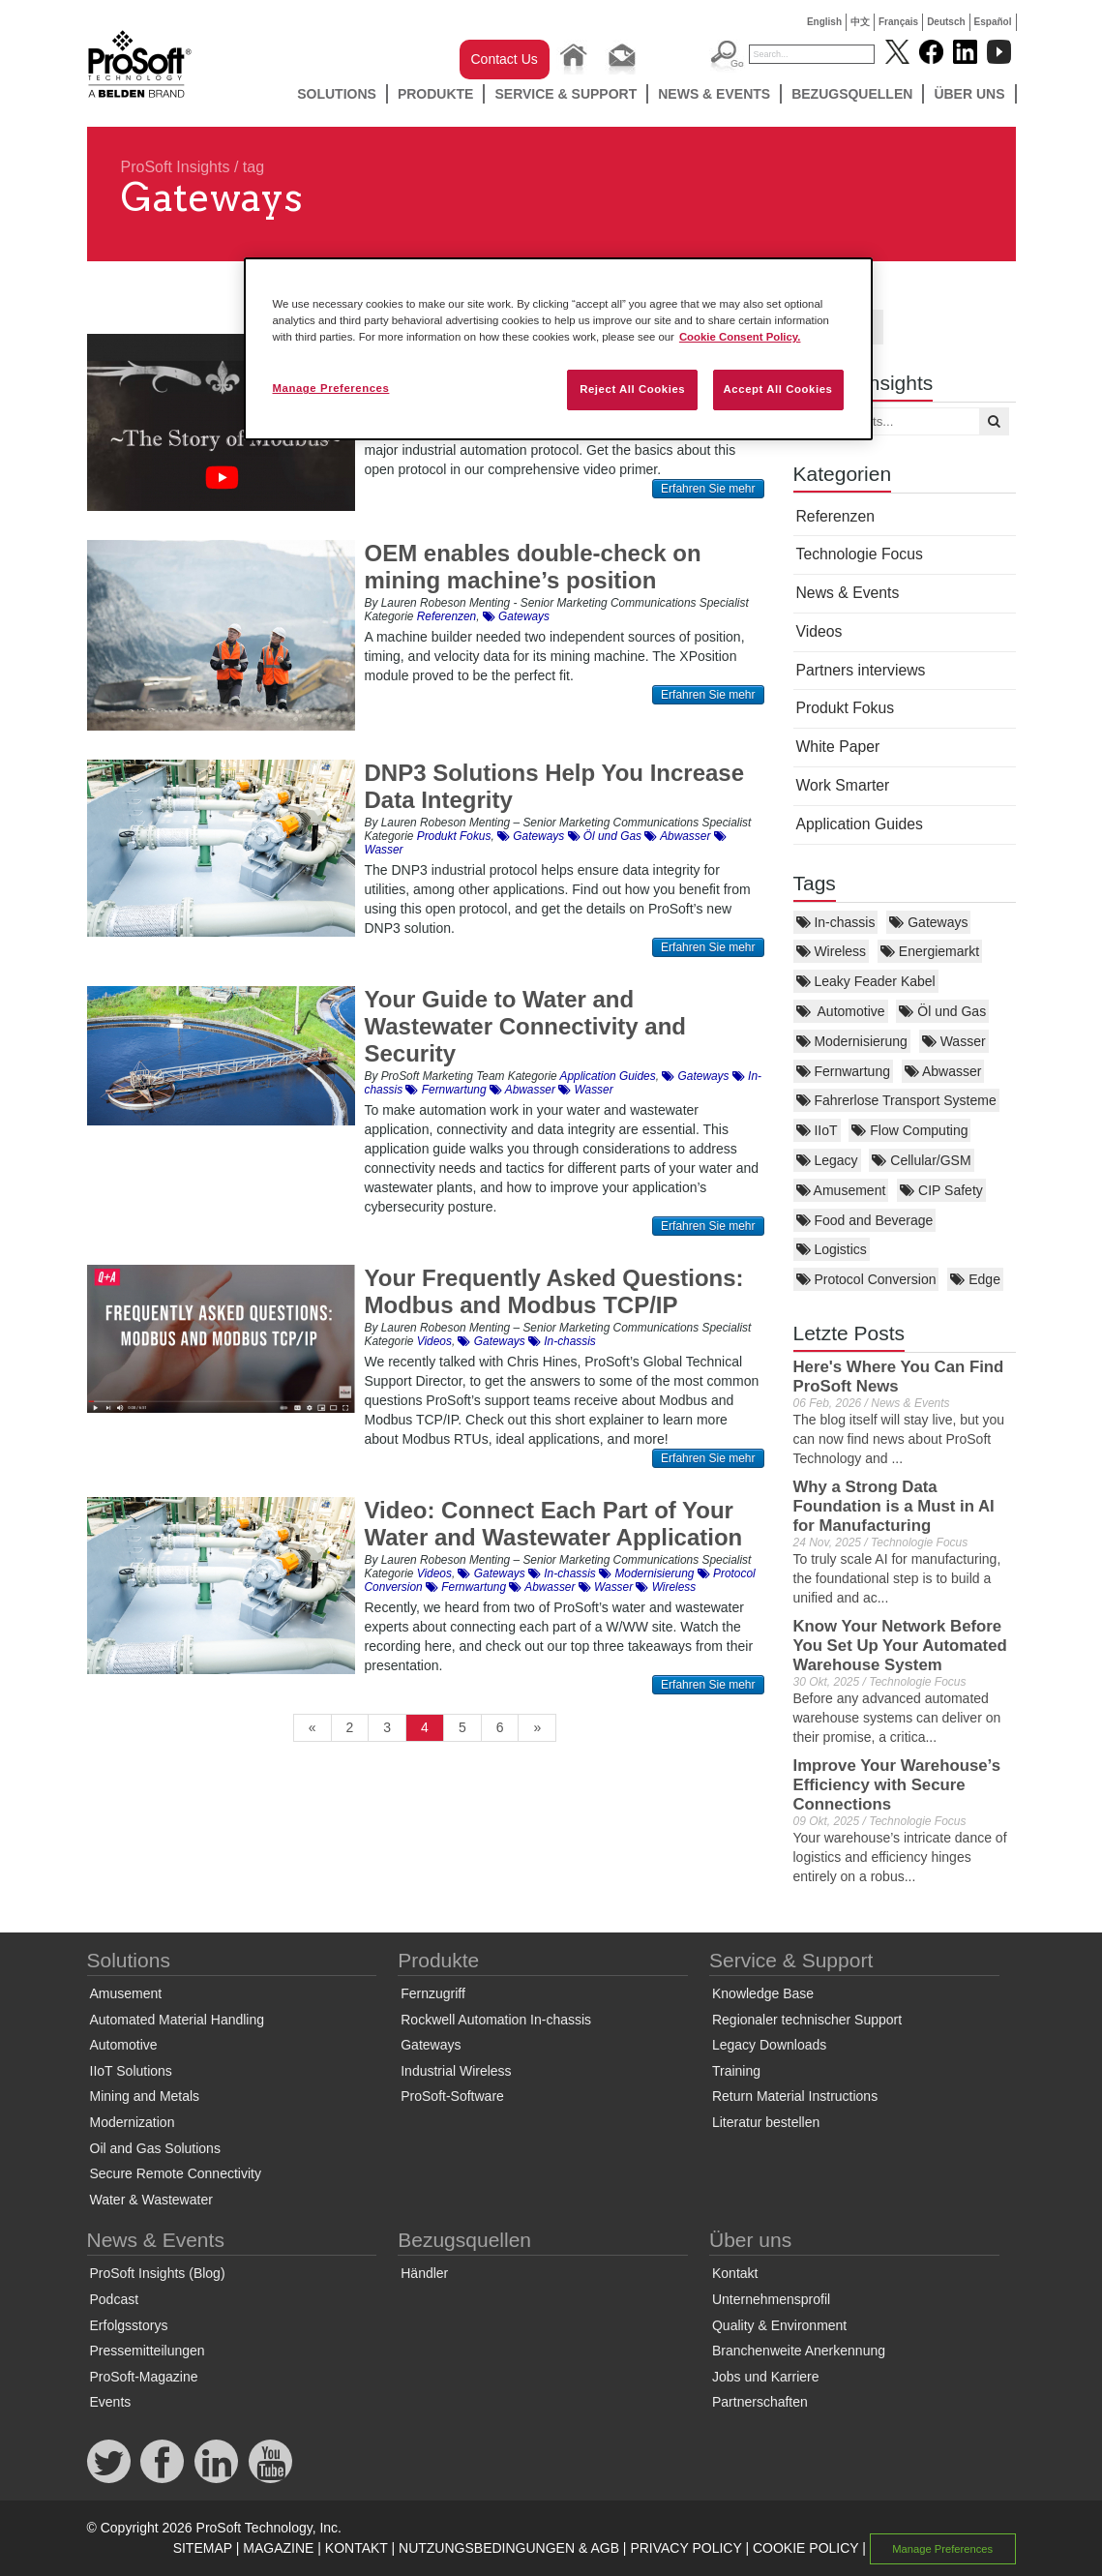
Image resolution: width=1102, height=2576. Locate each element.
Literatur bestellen (765, 2122)
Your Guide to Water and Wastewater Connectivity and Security (526, 1026)
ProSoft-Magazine (144, 2376)
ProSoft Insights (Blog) (157, 2273)
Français (898, 21)
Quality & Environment (779, 2325)
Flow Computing (909, 1130)
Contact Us (504, 59)
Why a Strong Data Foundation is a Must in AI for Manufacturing (894, 1506)
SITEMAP (202, 2548)
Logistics (831, 1249)
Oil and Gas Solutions (155, 2148)
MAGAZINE (278, 2548)
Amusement (841, 1190)
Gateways (928, 922)
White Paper (838, 746)
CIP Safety (941, 1190)
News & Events (714, 94)
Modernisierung (852, 1041)
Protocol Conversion (866, 1279)
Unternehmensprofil (771, 2299)
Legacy (827, 1160)
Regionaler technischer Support (807, 2019)
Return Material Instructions (795, 2096)
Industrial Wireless (456, 2071)
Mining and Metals (145, 2096)
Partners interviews (861, 670)
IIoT (817, 1130)
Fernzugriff (433, 1993)
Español (993, 21)
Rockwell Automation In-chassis (496, 2019)
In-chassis (836, 922)
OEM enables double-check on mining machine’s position (533, 566)
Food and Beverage (865, 1220)
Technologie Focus (859, 554)
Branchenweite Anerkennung (798, 2350)
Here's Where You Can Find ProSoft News (898, 1376)
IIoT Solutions (131, 2071)
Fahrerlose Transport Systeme (896, 1100)
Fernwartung (843, 1071)
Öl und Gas (942, 1011)
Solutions (336, 94)
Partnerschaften (760, 2402)
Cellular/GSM (921, 1160)
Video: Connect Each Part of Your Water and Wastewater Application (554, 1523)
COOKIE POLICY (805, 2548)
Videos (819, 631)
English (824, 21)
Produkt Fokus (845, 708)
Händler (424, 2273)
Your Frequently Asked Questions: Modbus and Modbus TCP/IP (554, 1291)
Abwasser (943, 1071)
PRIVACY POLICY (685, 2548)
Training (736, 2071)
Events (111, 2402)
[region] (558, 348)
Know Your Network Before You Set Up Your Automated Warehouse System (900, 1645)
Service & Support (565, 94)
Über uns (969, 94)
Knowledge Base (763, 1993)
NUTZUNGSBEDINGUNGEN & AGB (509, 2548)
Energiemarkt (929, 951)
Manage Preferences (942, 2549)
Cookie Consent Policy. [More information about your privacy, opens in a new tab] (740, 337)
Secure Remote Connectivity (175, 2173)
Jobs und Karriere (765, 2376)
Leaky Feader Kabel (866, 981)
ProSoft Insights (175, 167)
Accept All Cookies (778, 389)
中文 (860, 21)
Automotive (840, 1011)
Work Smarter (843, 785)
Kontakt (735, 2273)
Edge (975, 1279)
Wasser (954, 1041)
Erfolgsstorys (129, 2325)
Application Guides (859, 824)
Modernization (132, 2122)
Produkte (436, 94)
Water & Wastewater (151, 2199)
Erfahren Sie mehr (708, 488)
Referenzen (835, 516)
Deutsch (946, 21)
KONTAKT (356, 2548)
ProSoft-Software (452, 2096)
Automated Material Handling (177, 2019)
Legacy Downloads (769, 2044)
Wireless (831, 951)
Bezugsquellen (851, 94)
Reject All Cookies (632, 389)
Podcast (114, 2299)
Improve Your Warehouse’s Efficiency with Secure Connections (896, 1784)
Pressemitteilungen (147, 2350)
